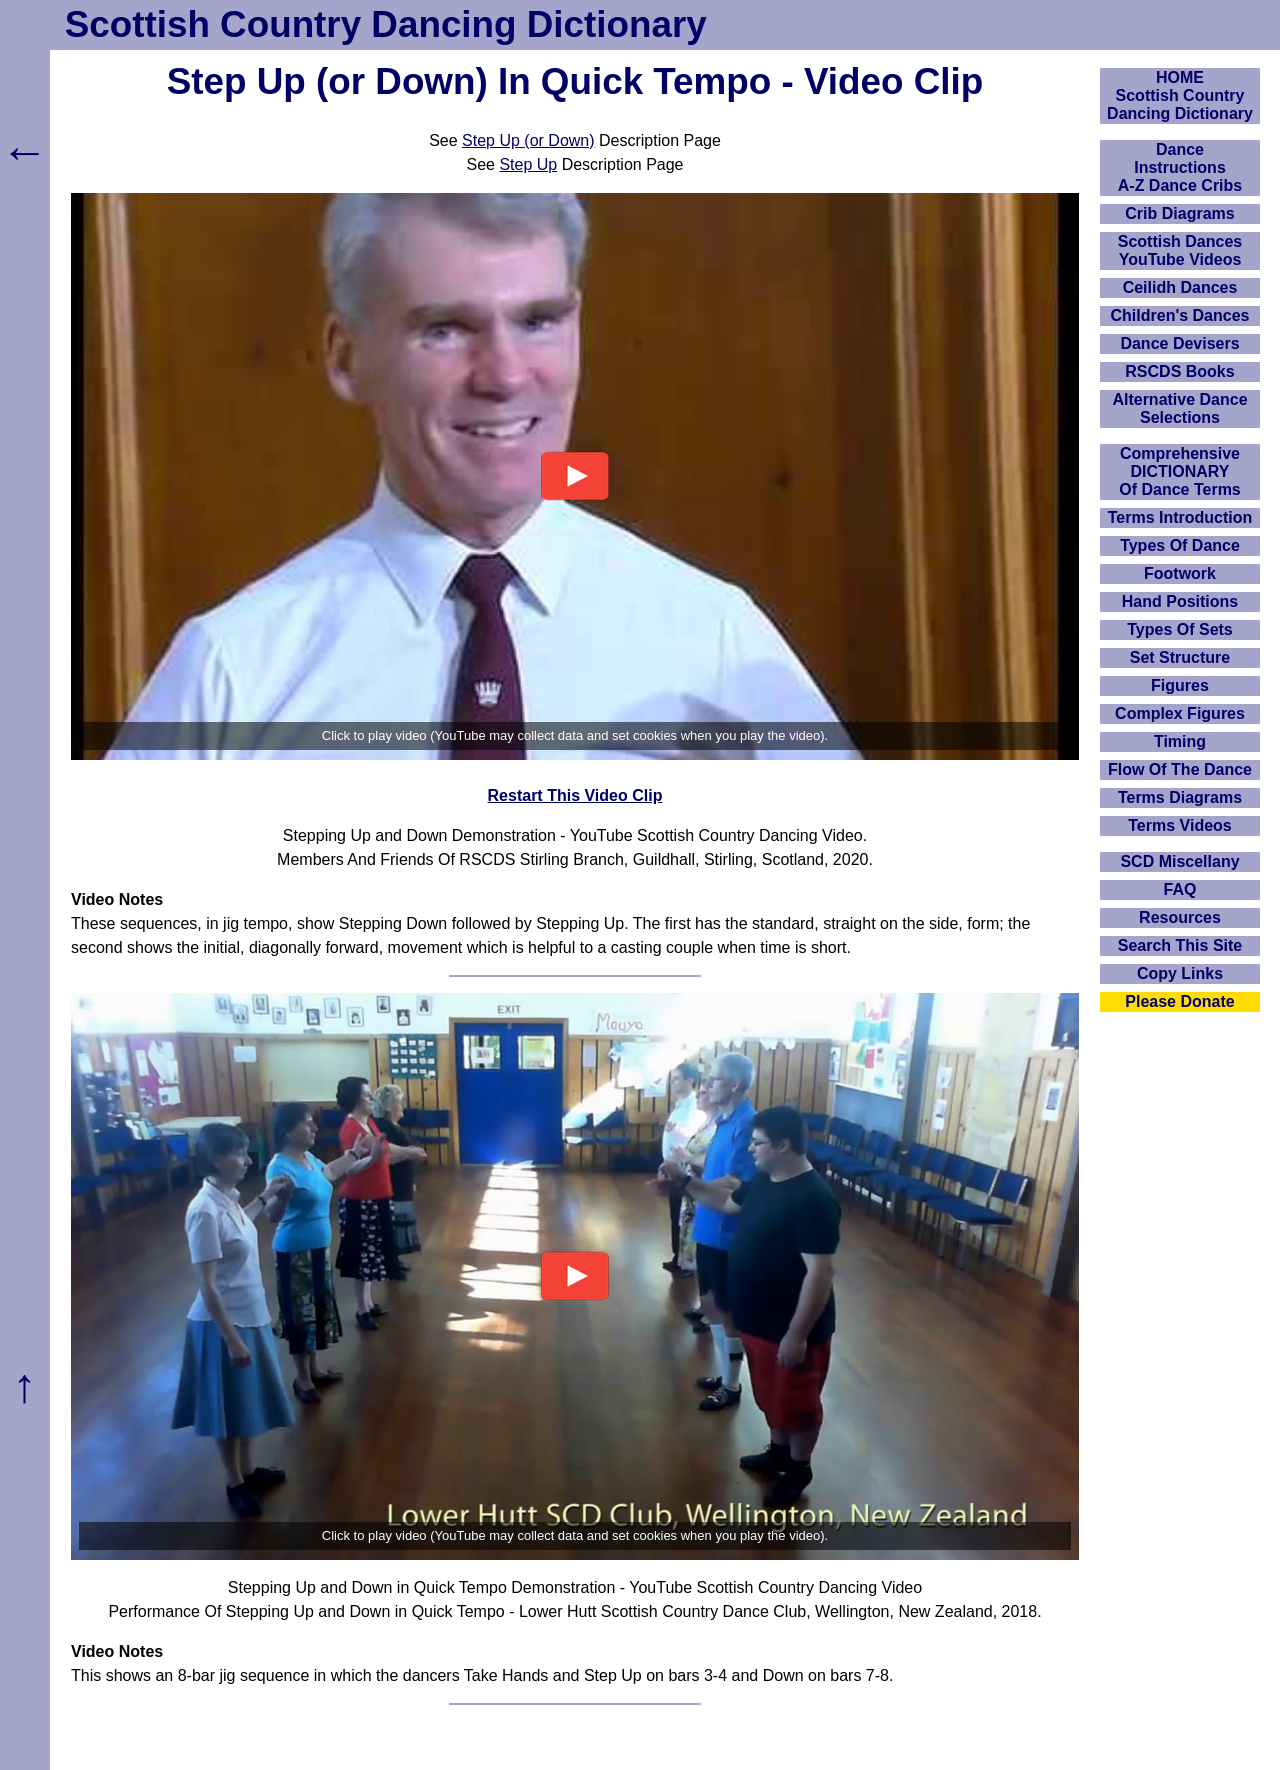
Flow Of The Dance (1180, 769)
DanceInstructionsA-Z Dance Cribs (1180, 167)
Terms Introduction (1180, 517)
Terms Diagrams (1180, 797)
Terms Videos (1179, 825)
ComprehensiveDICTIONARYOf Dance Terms (1180, 471)
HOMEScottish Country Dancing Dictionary (1180, 95)
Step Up (528, 164)
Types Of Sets (1180, 629)
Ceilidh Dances (1180, 287)
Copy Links (1180, 973)
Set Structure (1180, 657)
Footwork (1180, 573)
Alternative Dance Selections (1179, 408)
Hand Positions (1180, 601)
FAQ (1180, 889)
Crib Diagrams (1179, 213)
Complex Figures (1180, 713)
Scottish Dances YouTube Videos (1180, 250)
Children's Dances (1180, 315)
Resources (1180, 917)
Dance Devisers (1179, 343)
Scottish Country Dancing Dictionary (386, 24)
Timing (1180, 741)
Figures (1180, 685)
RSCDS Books (1179, 371)
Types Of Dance (1180, 545)
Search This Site (1180, 945)
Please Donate (1179, 1001)
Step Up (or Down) (528, 140)
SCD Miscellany (1179, 861)
